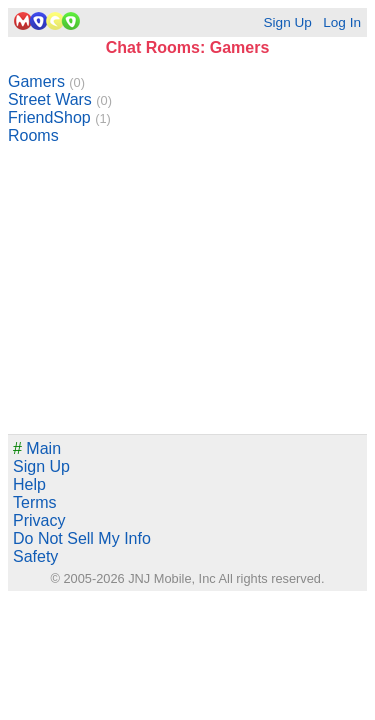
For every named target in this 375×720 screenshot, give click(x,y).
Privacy (39, 520)
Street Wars (60, 99)
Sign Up (287, 22)
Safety (35, 556)
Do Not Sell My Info (82, 538)
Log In (342, 22)
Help (29, 484)
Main (37, 448)
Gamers (46, 81)
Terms (35, 502)
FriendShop (59, 117)
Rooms (33, 135)
